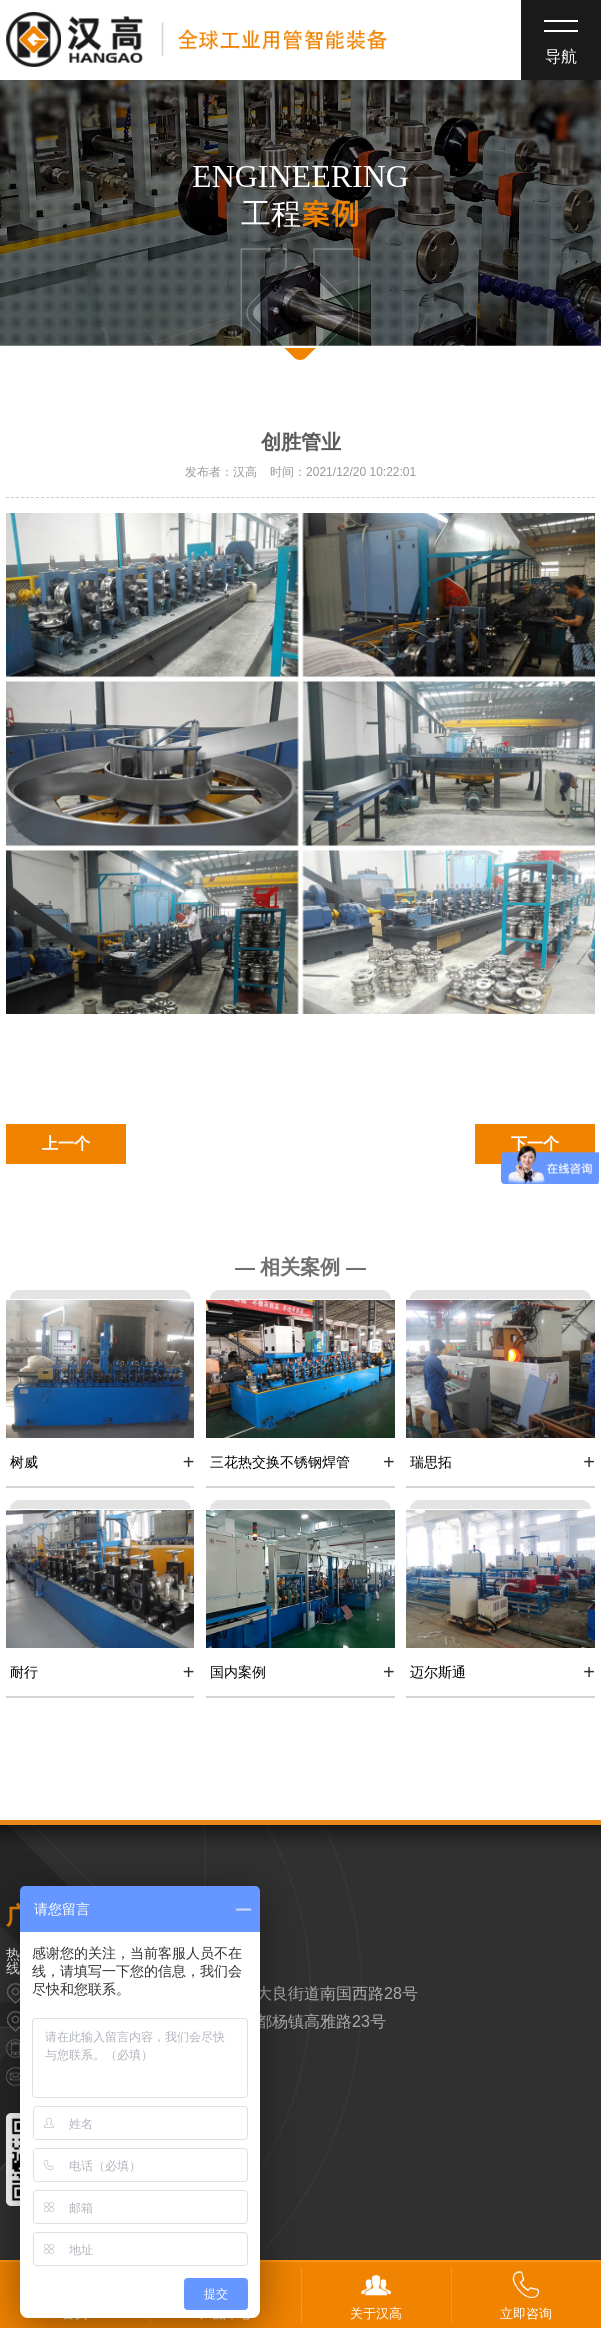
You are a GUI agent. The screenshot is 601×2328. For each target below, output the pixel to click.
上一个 (66, 1143)
